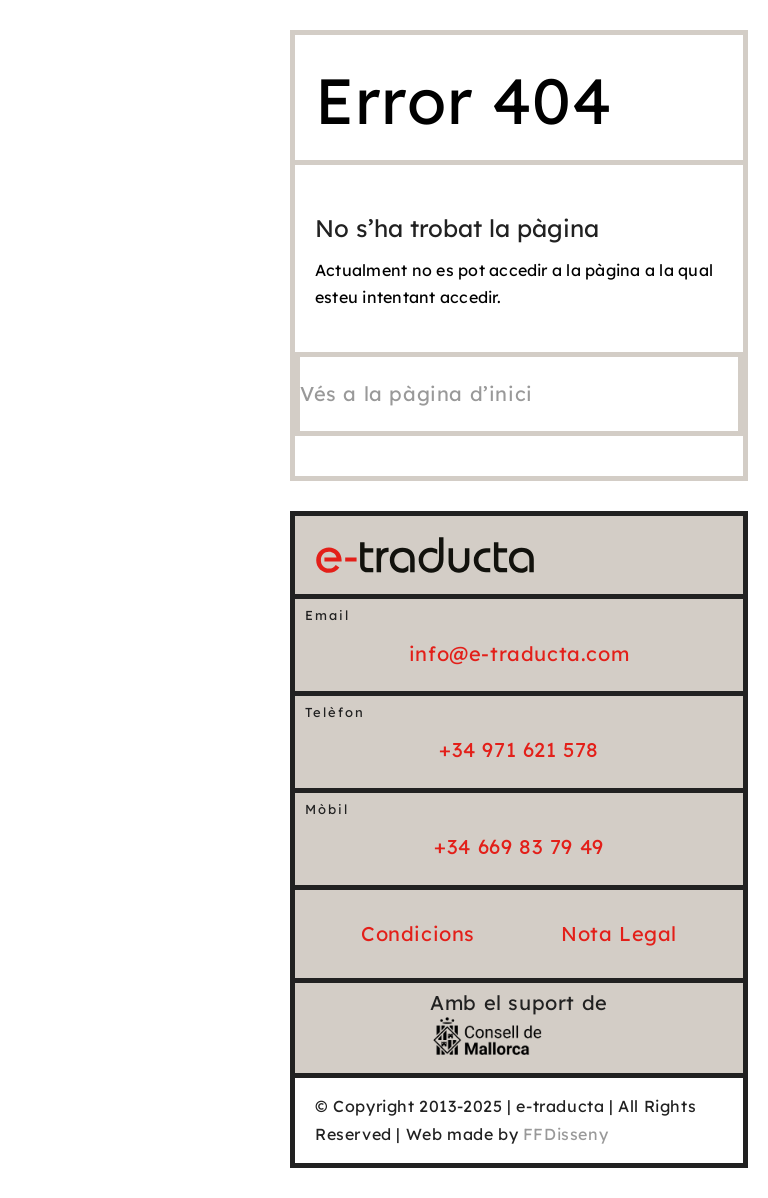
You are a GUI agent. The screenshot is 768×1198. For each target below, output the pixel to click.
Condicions (418, 933)
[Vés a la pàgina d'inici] (416, 393)
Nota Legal (619, 933)
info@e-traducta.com (519, 653)
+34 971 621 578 (519, 749)
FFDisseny (565, 1134)
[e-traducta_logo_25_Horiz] (425, 545)
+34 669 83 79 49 (519, 846)
